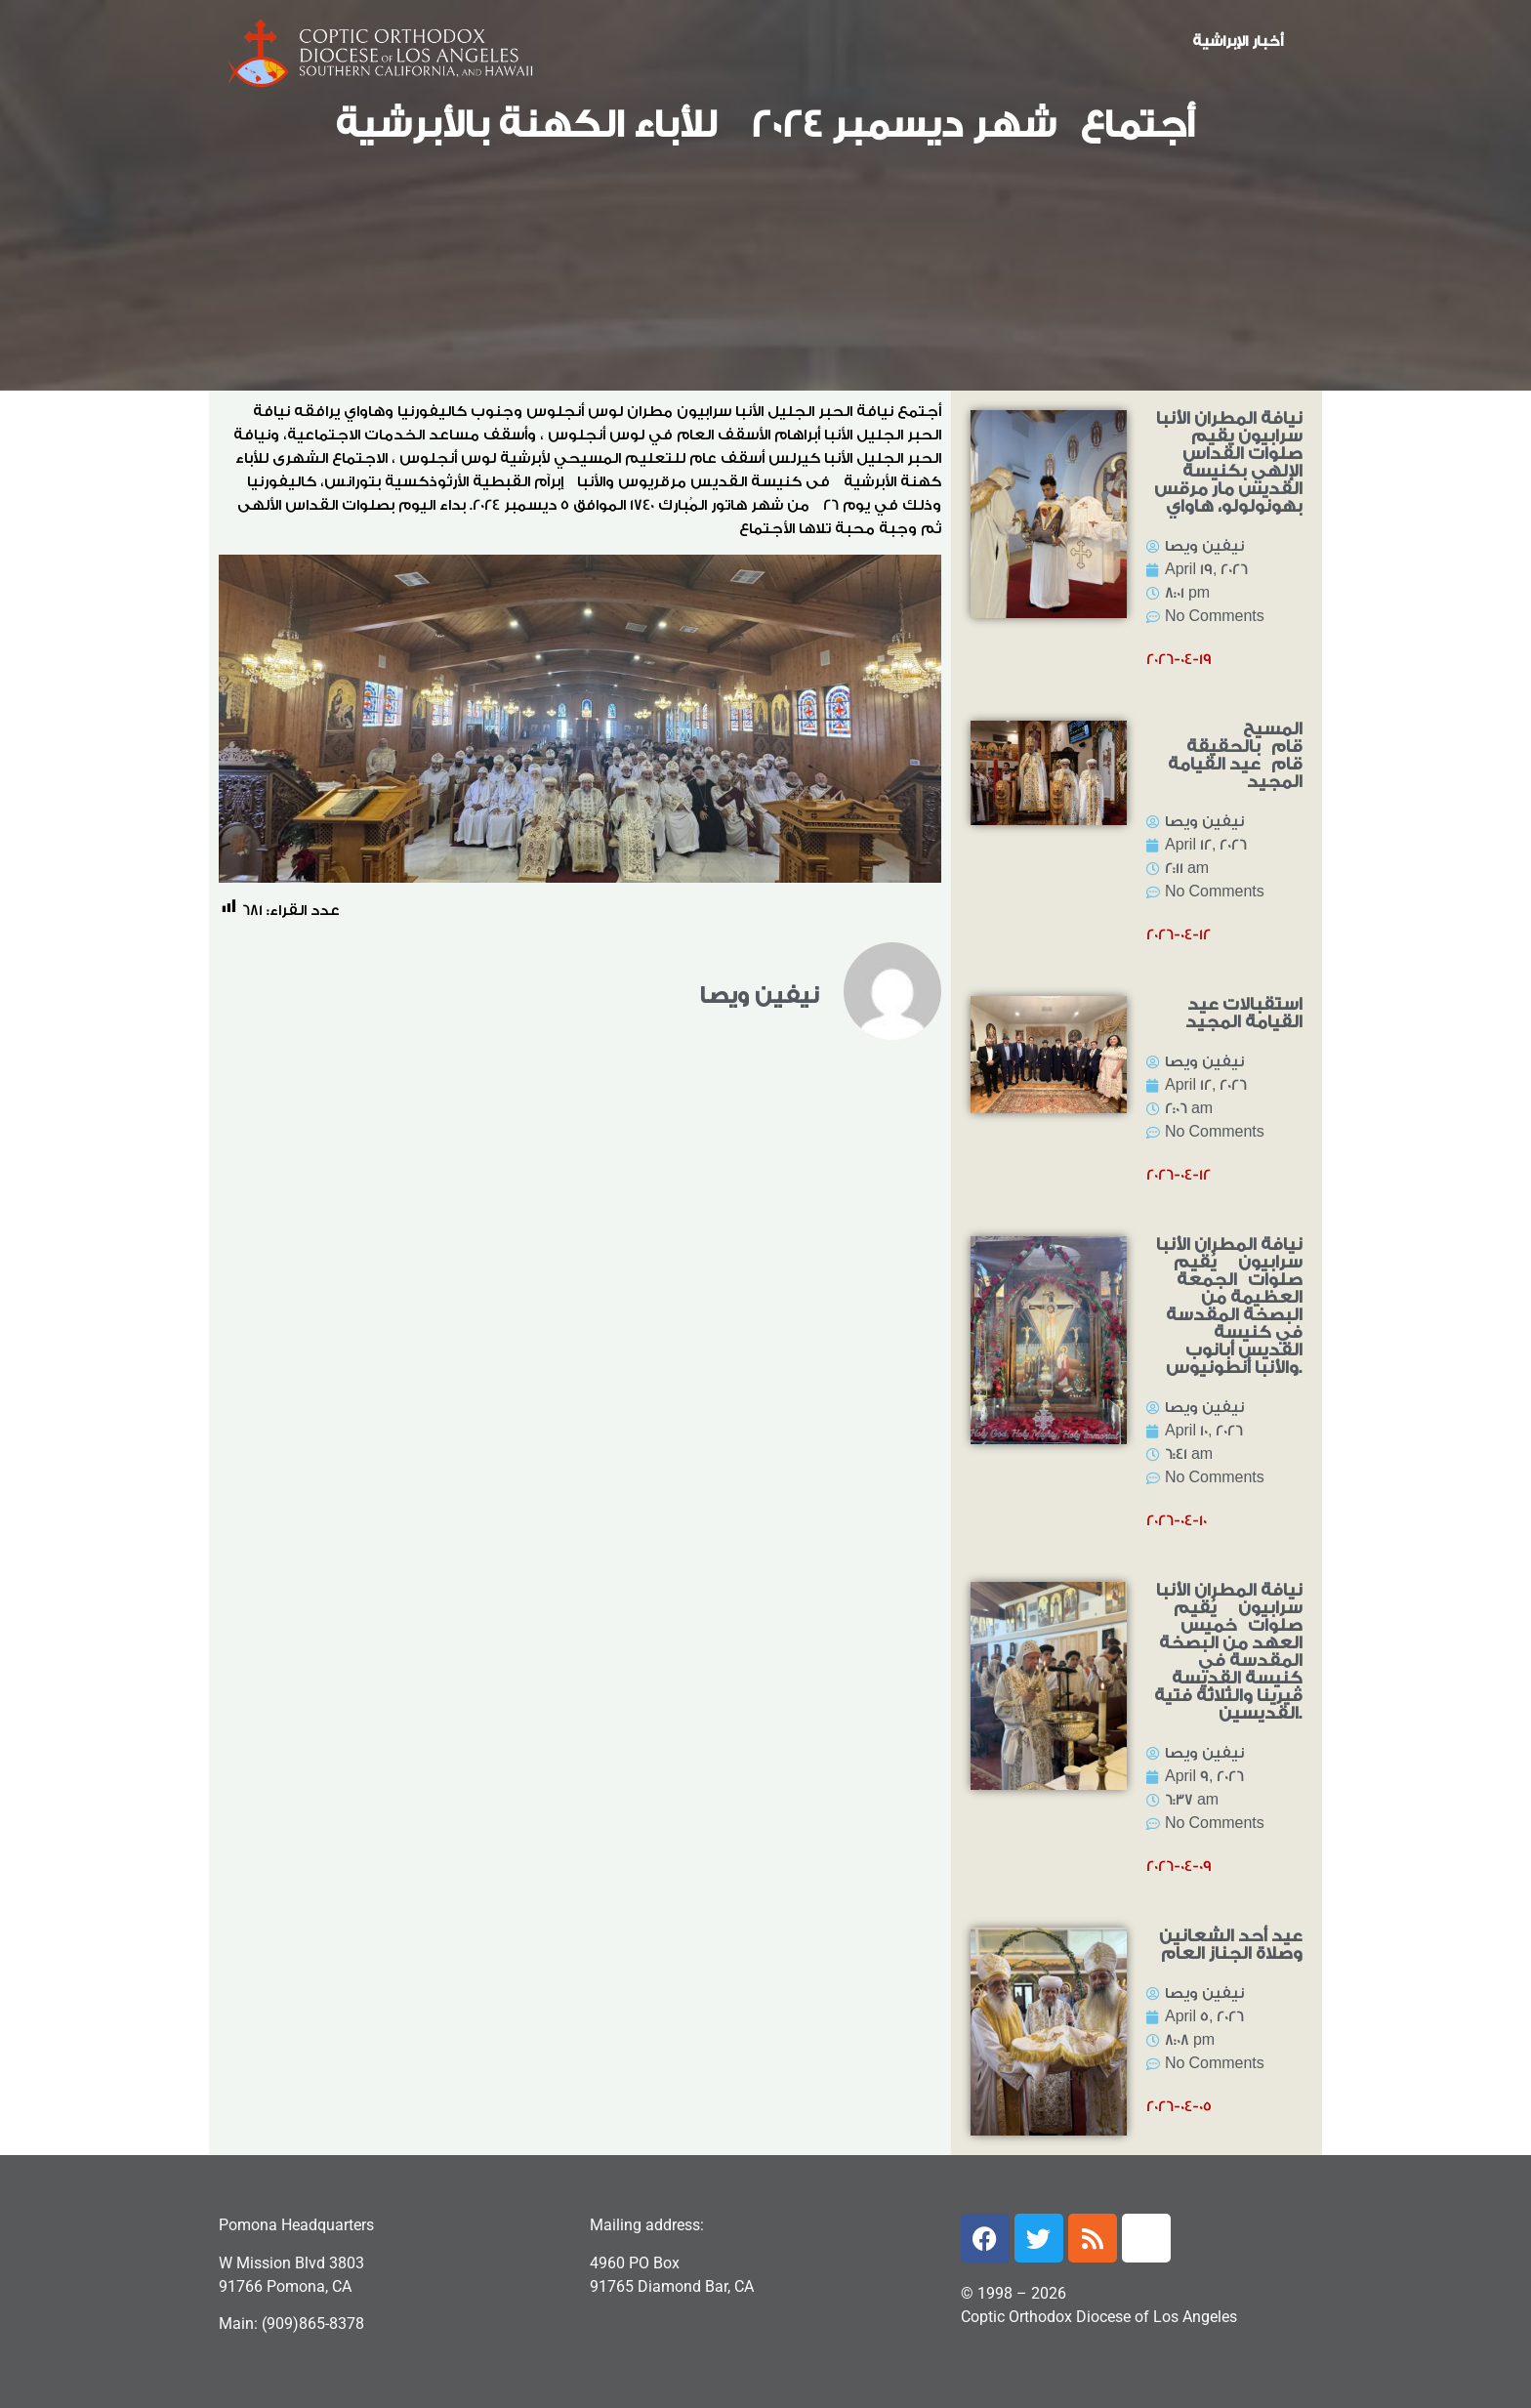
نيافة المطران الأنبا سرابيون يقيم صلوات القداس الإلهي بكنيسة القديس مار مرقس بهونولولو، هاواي (1228, 462)
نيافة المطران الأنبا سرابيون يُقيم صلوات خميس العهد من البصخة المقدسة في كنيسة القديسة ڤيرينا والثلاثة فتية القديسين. (1228, 1652)
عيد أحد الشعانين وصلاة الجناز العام (1231, 1945)
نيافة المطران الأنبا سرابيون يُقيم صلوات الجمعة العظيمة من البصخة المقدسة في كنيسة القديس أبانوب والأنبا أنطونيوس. (1229, 1306)
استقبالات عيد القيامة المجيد (1244, 1013)
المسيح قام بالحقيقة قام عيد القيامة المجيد (1235, 755)
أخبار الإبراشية (1237, 41)
